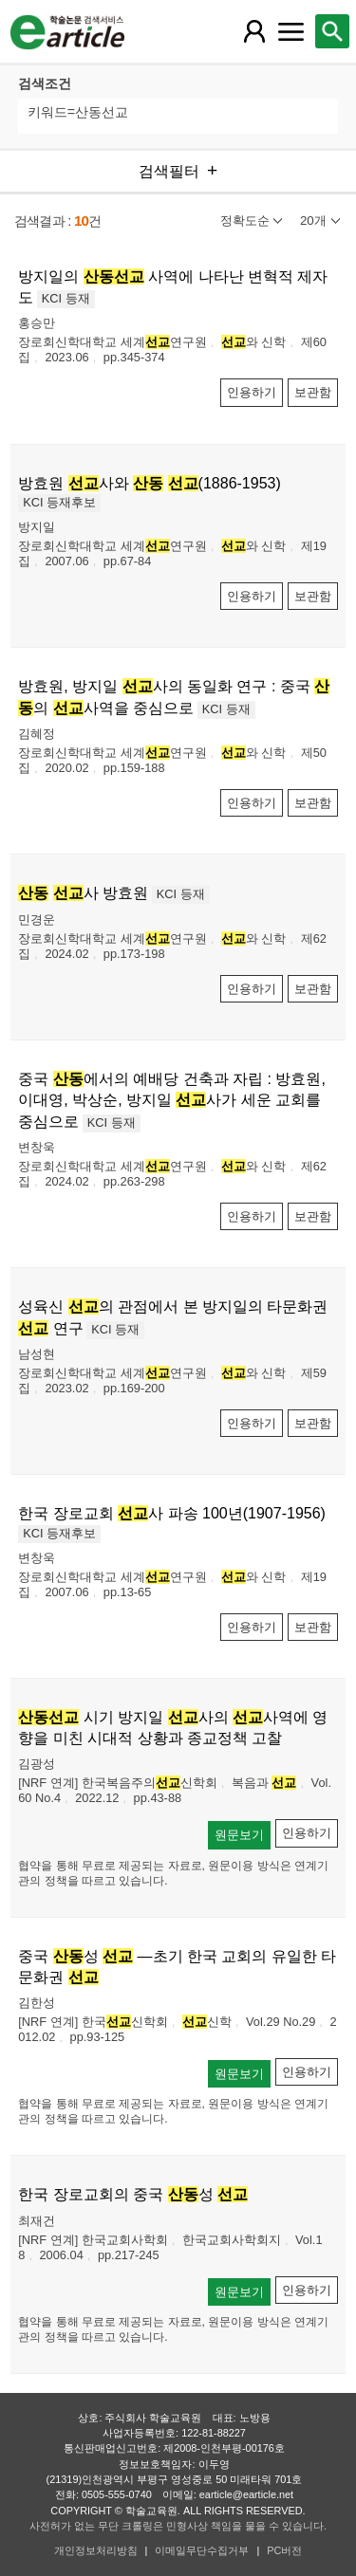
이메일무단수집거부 (202, 2550)
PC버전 (284, 2550)
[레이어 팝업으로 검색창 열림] (332, 31)
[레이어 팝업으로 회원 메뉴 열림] (254, 31)
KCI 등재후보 (59, 502)
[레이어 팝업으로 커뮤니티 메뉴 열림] (290, 31)
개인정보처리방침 (96, 2550)
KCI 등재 (66, 298)
